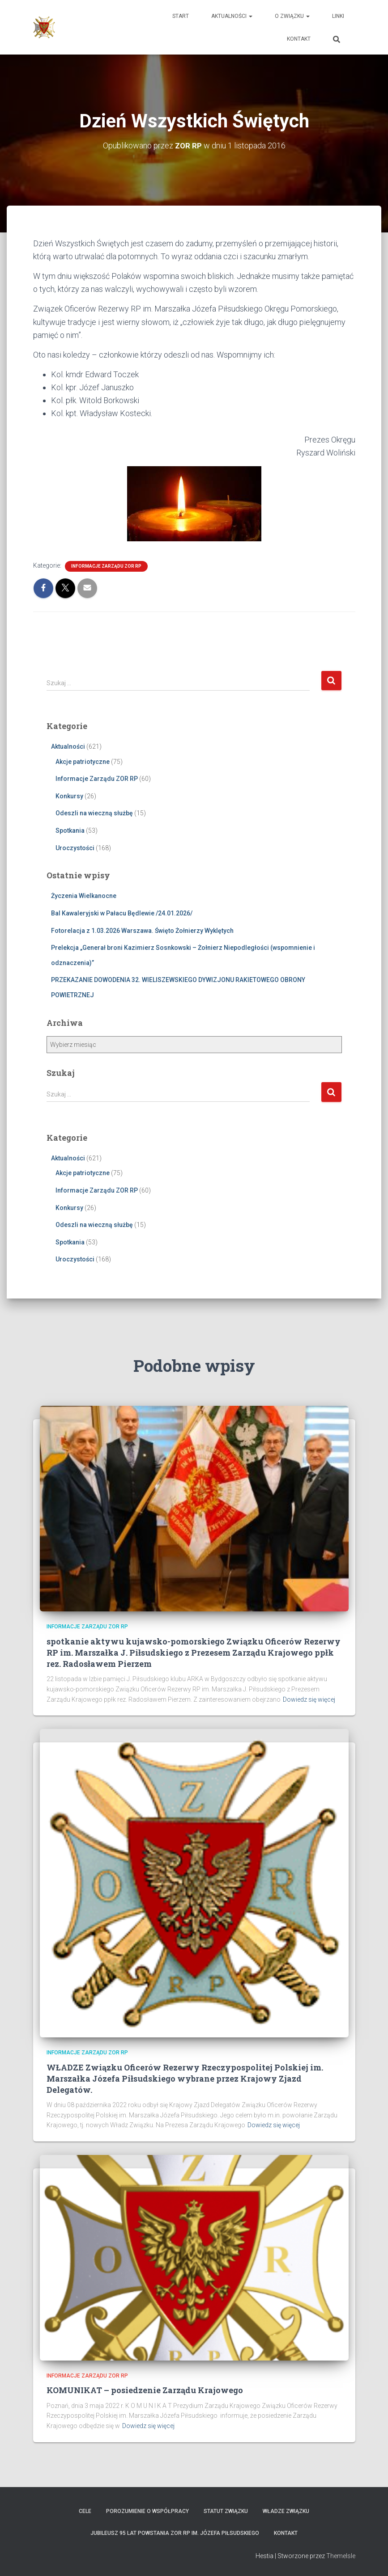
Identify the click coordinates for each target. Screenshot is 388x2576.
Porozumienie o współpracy (147, 2511)
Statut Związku (226, 2511)
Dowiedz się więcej (309, 1699)
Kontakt (299, 39)
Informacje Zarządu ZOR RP (106, 565)
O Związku (292, 16)
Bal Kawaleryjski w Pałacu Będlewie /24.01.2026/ (121, 913)
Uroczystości (74, 848)
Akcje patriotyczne (82, 761)
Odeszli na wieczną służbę (94, 813)
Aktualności (231, 16)
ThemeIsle (340, 2555)
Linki (338, 16)
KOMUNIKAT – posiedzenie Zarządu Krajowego (145, 2390)
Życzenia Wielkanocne (83, 895)
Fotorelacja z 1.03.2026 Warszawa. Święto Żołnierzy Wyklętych (142, 930)
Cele (85, 2511)
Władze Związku (286, 2511)
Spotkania (70, 830)
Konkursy (69, 796)
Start (180, 16)
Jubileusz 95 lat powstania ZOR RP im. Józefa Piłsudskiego (174, 2533)
